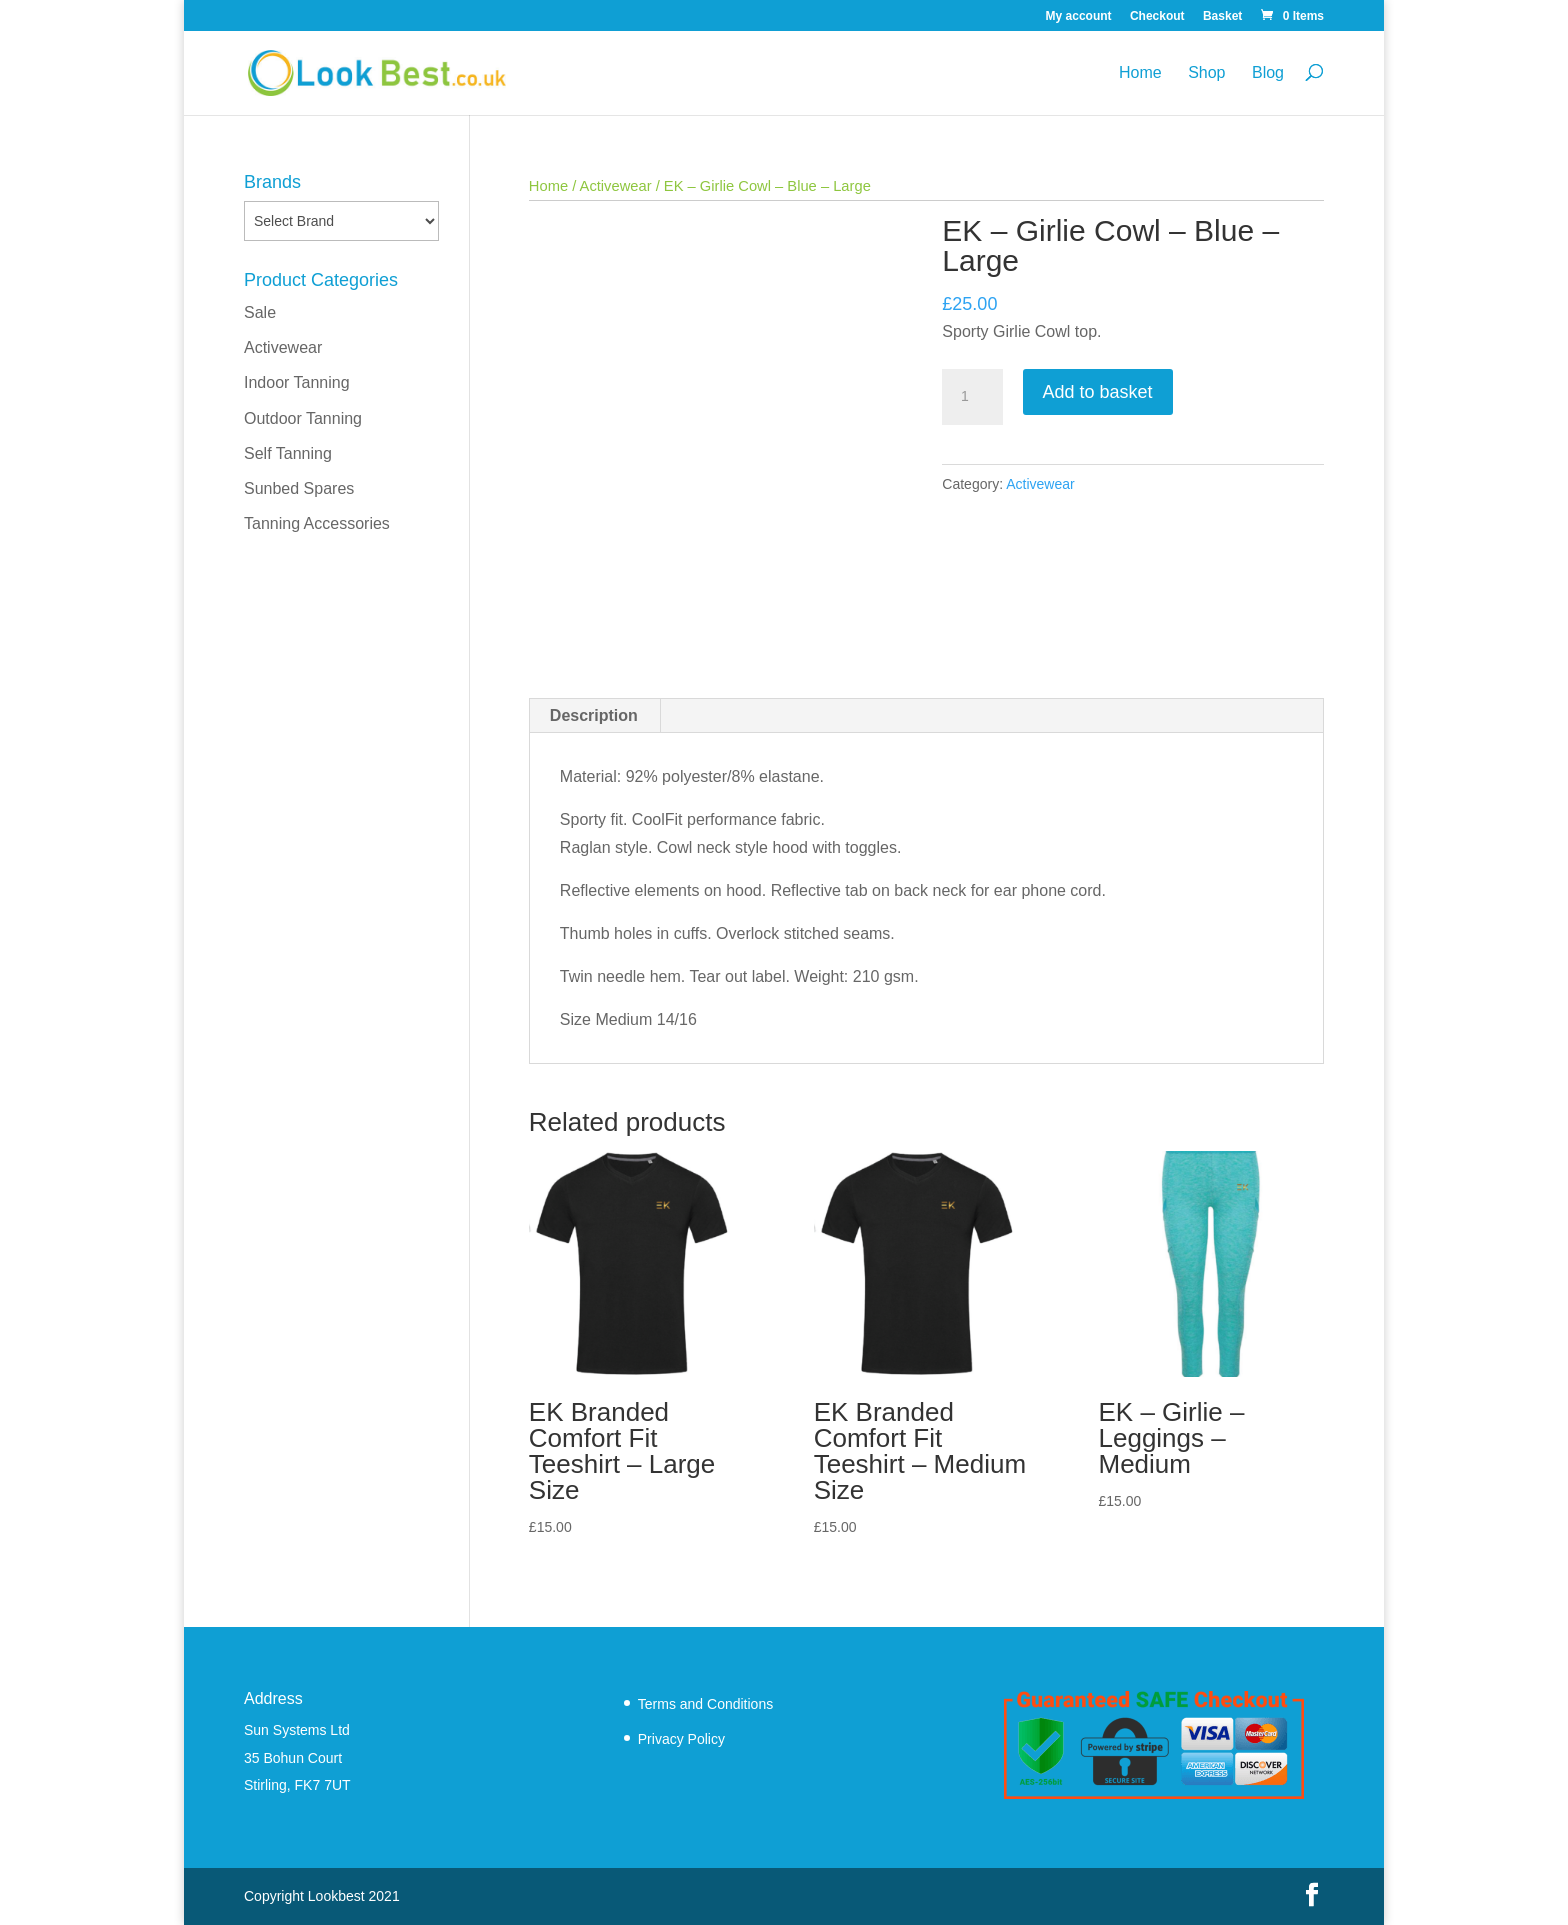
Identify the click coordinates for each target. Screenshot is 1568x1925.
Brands (272, 182)
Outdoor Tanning (303, 418)
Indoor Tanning (297, 382)
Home (1140, 72)
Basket (1222, 16)
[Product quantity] (972, 397)
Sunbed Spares (299, 488)
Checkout (1157, 16)
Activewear (616, 186)
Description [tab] (594, 715)
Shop (1206, 72)
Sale (260, 312)
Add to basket (1098, 392)
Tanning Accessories (317, 523)
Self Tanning (288, 453)
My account (1079, 16)
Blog (1268, 72)
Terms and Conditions (705, 1704)
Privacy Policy (681, 1739)
